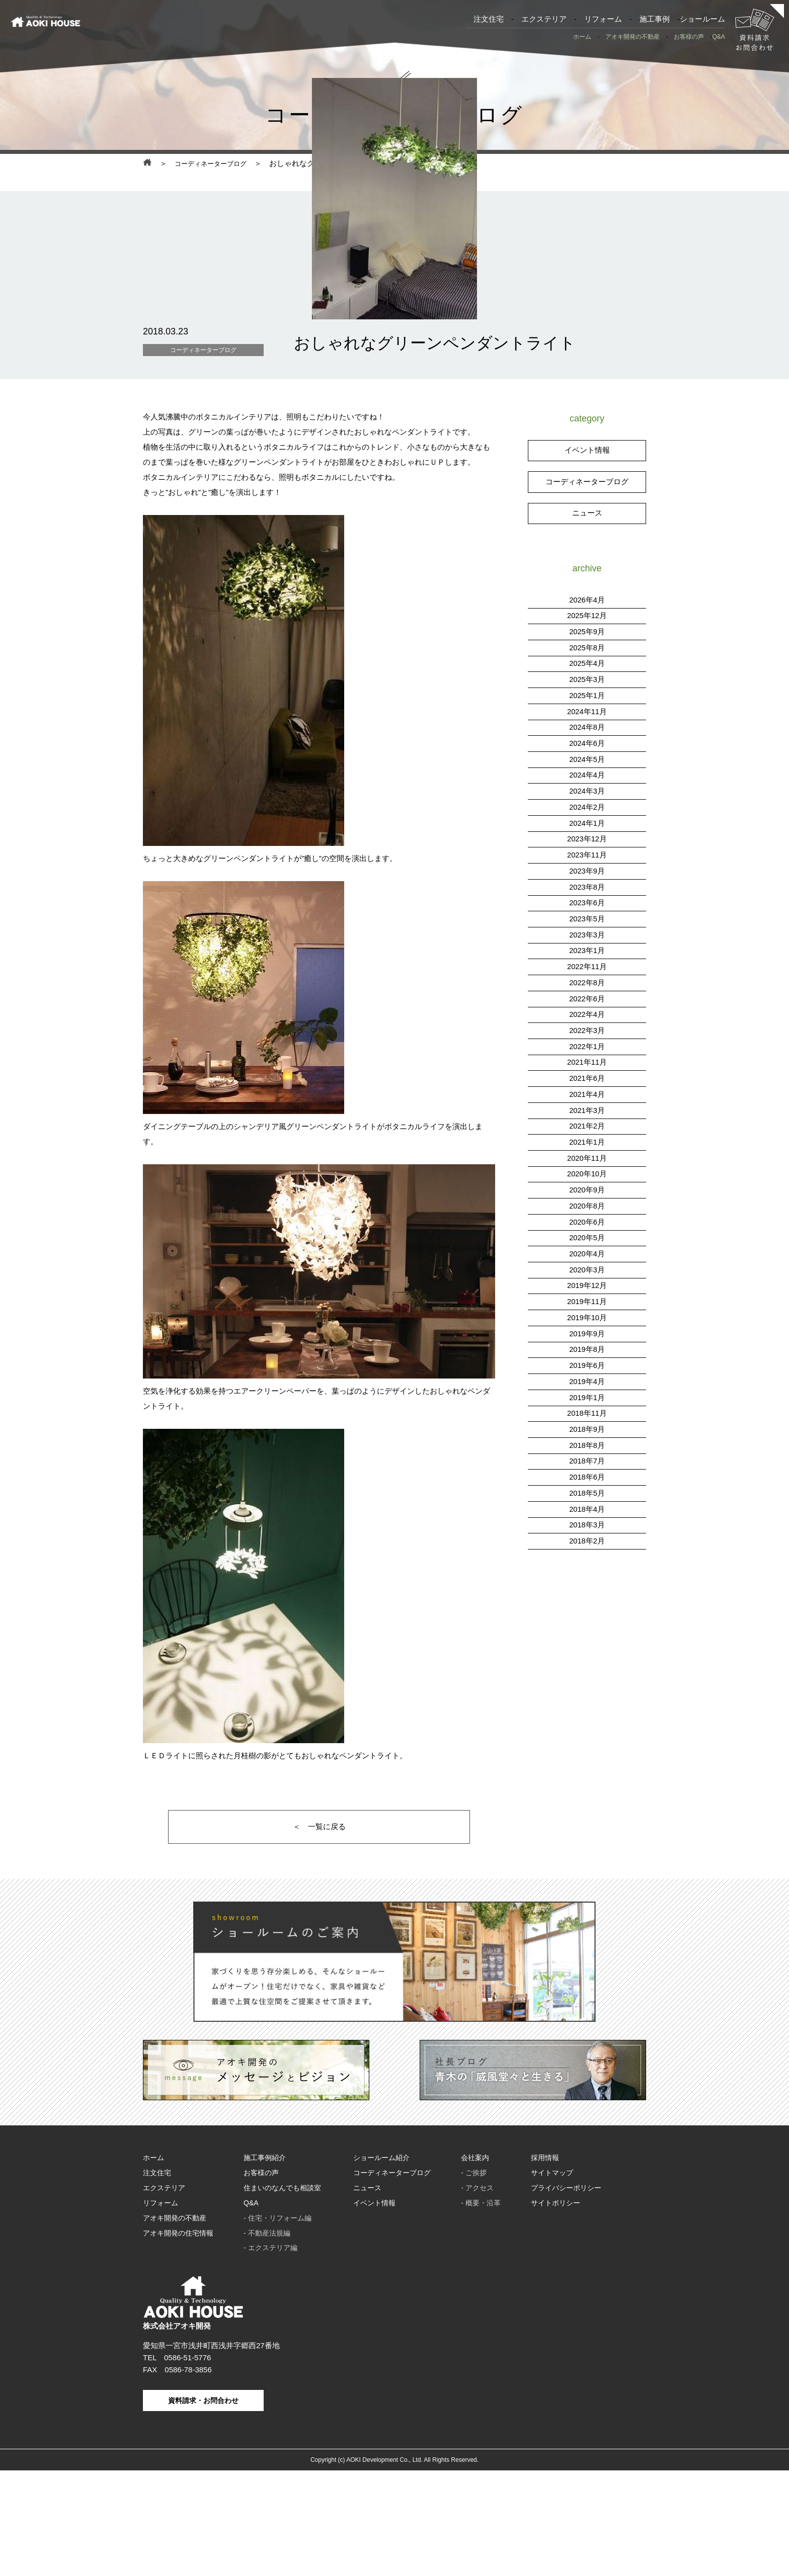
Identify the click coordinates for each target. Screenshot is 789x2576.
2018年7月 (587, 1540)
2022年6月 (587, 1088)
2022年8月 (587, 1073)
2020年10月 (587, 1260)
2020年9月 (587, 1275)
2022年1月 (587, 1135)
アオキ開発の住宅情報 (178, 2340)
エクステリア (544, 19)
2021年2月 (587, 1213)
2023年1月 (587, 1042)
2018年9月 (587, 1509)
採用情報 (545, 2270)
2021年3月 (587, 1197)
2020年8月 (587, 1291)
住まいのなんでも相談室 (282, 2298)
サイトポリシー (555, 2312)
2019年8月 (587, 1431)
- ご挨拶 (474, 2284)
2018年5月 (587, 1572)
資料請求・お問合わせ (203, 2506)
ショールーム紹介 (381, 2270)
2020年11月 (587, 1244)
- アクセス (477, 2298)
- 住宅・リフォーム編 (277, 2326)
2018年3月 (587, 1603)
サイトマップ (552, 2284)
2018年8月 (587, 1525)
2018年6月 (587, 1556)
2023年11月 (587, 948)
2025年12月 (587, 714)
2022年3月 (587, 1119)
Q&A (718, 36)
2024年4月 (587, 870)
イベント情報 (587, 551)
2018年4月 (587, 1587)
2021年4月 (587, 1182)
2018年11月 (587, 1494)
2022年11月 (587, 1057)
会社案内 (475, 2270)
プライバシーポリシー (566, 2298)
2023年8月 (587, 979)
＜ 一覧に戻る (319, 1934)
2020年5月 (587, 1322)
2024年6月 (587, 839)
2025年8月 (587, 745)
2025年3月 (587, 776)
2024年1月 (587, 917)
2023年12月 (587, 932)
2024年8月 (587, 823)
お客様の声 (689, 36)
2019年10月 (587, 1400)
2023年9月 (587, 964)
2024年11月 (587, 808)
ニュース (587, 613)
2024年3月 (587, 886)
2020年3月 (587, 1353)
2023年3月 (587, 1026)
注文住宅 (489, 19)
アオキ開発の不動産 (632, 36)
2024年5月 (587, 854)
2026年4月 (587, 699)
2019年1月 (587, 1478)
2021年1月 (587, 1229)
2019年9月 (587, 1416)
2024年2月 (587, 901)
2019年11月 (587, 1385)
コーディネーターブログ (216, 163)
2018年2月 (587, 1618)
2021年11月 (587, 1151)
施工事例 (655, 19)
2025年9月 (587, 730)
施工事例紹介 (265, 2270)
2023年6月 (587, 995)
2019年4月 (587, 1462)
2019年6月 (587, 1447)
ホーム (582, 36)
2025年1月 (587, 792)
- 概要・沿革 (481, 2312)
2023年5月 (587, 1010)
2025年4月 (587, 761)
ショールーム (702, 19)
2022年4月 (587, 1104)
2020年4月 (587, 1338)
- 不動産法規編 (267, 2340)
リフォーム (603, 19)
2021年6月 (587, 1166)
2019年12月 (587, 1369)
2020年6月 (587, 1307)
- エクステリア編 (270, 2354)
